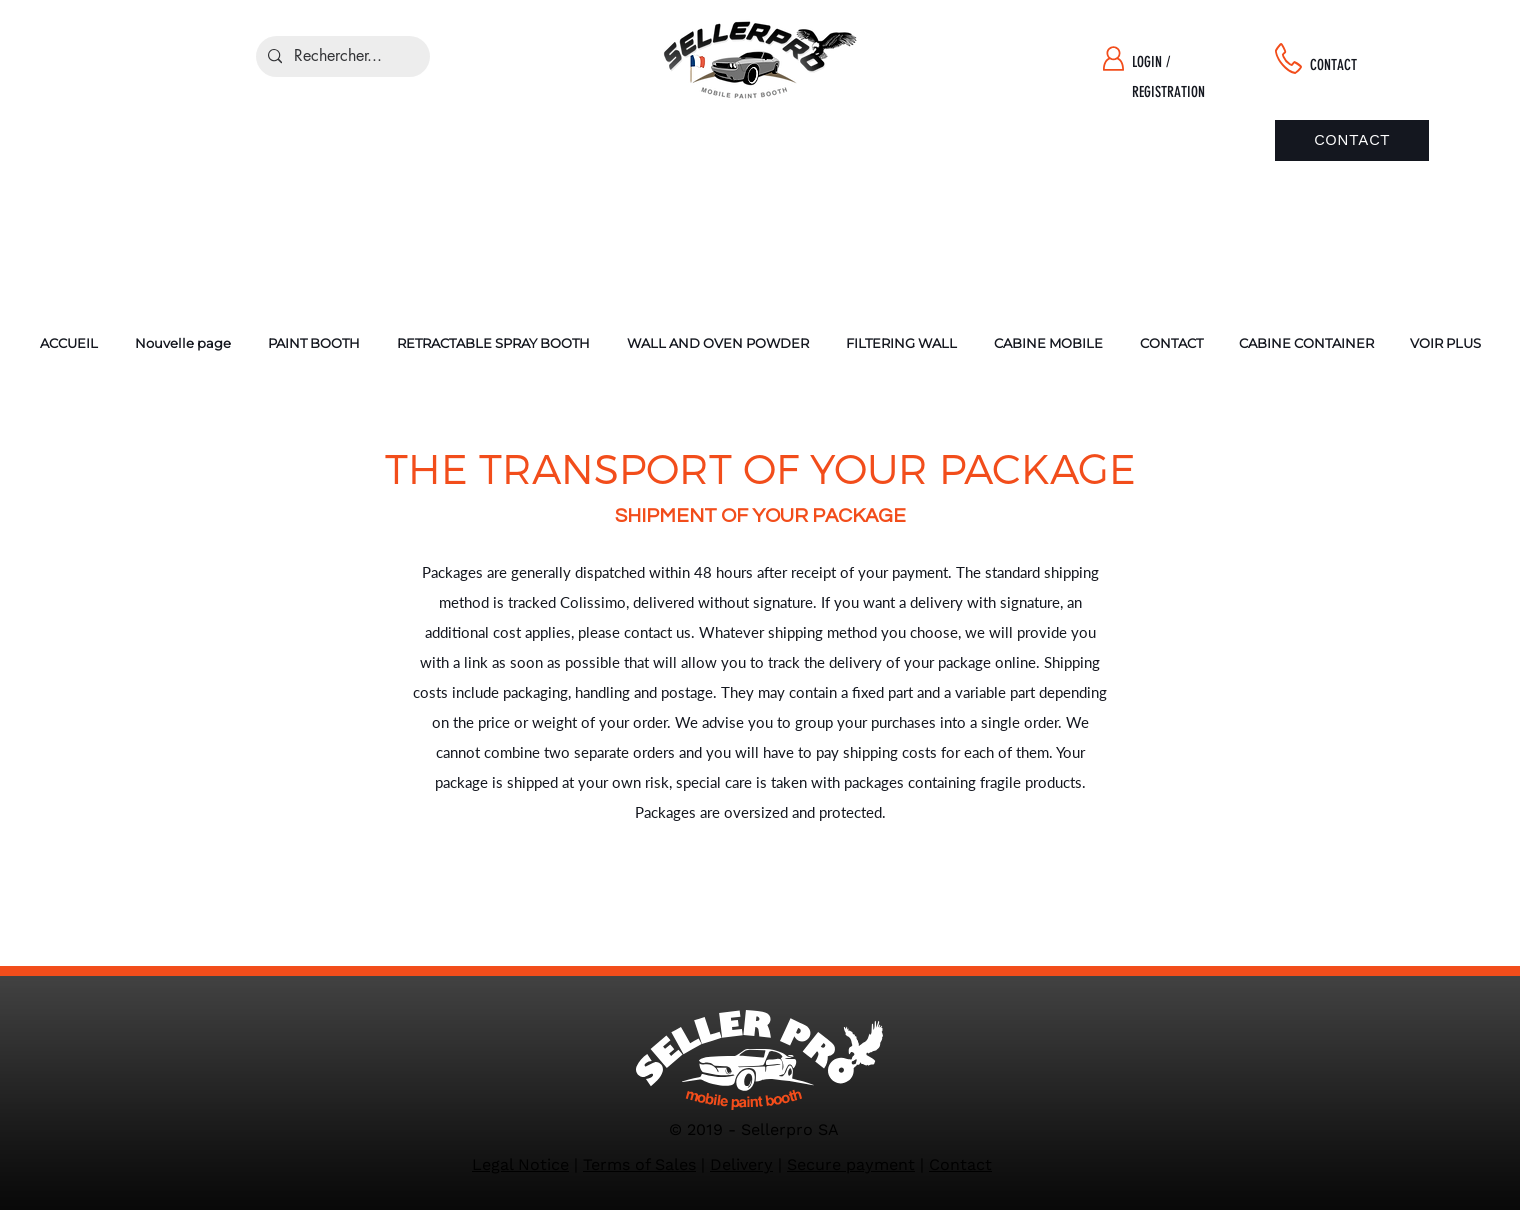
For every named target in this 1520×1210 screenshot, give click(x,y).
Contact (960, 1164)
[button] (313, 343)
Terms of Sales (639, 1164)
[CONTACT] (1352, 140)
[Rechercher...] (341, 56)
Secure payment (851, 1164)
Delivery (741, 1164)
